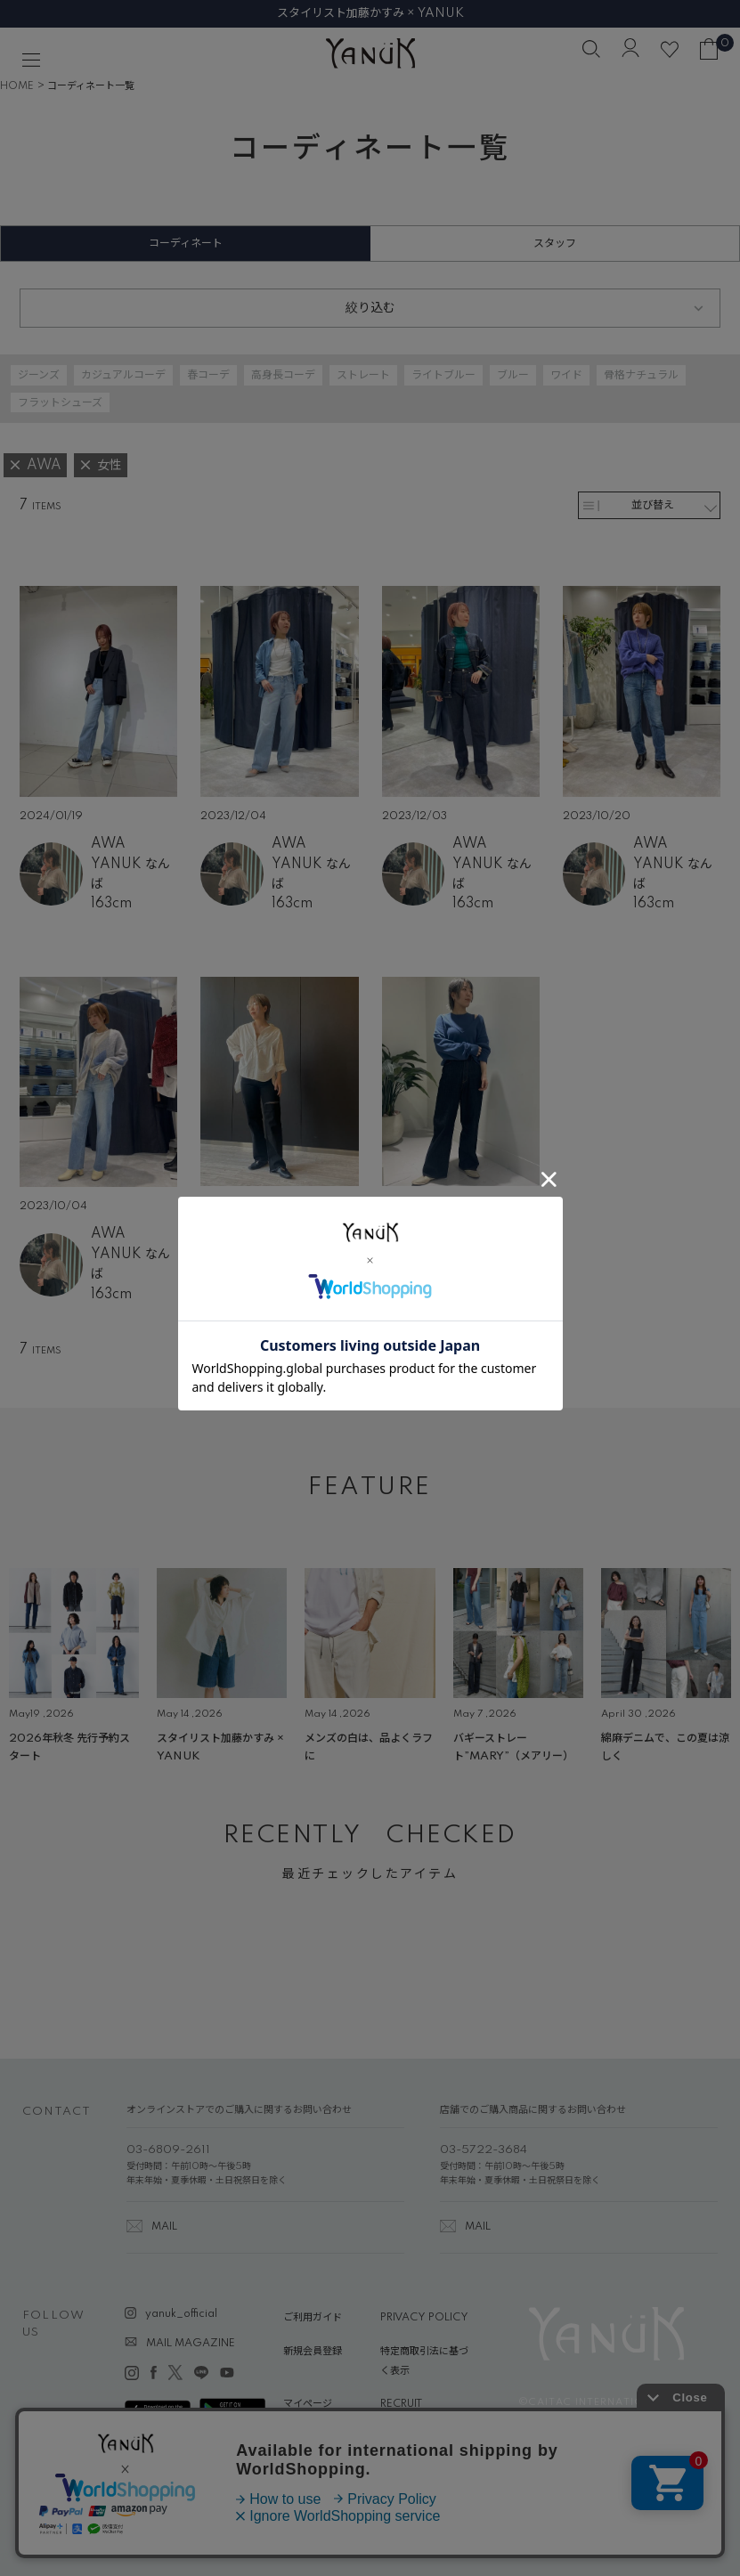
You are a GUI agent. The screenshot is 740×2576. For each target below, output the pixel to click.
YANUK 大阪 (311, 1255)
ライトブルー (443, 375)
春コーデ (208, 375)
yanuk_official (181, 2314)
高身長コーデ (283, 375)
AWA (108, 844)
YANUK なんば (130, 874)
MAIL (164, 2227)
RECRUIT (401, 2404)
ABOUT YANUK (321, 2438)
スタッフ (554, 243)
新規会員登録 (312, 2351)
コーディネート (186, 243)
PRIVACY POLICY (424, 2317)
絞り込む (370, 308)
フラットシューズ (60, 403)
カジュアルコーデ (123, 375)
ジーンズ (39, 375)
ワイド (566, 375)
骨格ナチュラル (641, 375)
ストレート (363, 375)
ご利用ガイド (312, 2317)
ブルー (513, 375)
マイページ (307, 2404)
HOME (17, 86)
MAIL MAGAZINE (190, 2343)
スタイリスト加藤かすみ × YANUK (370, 13)
